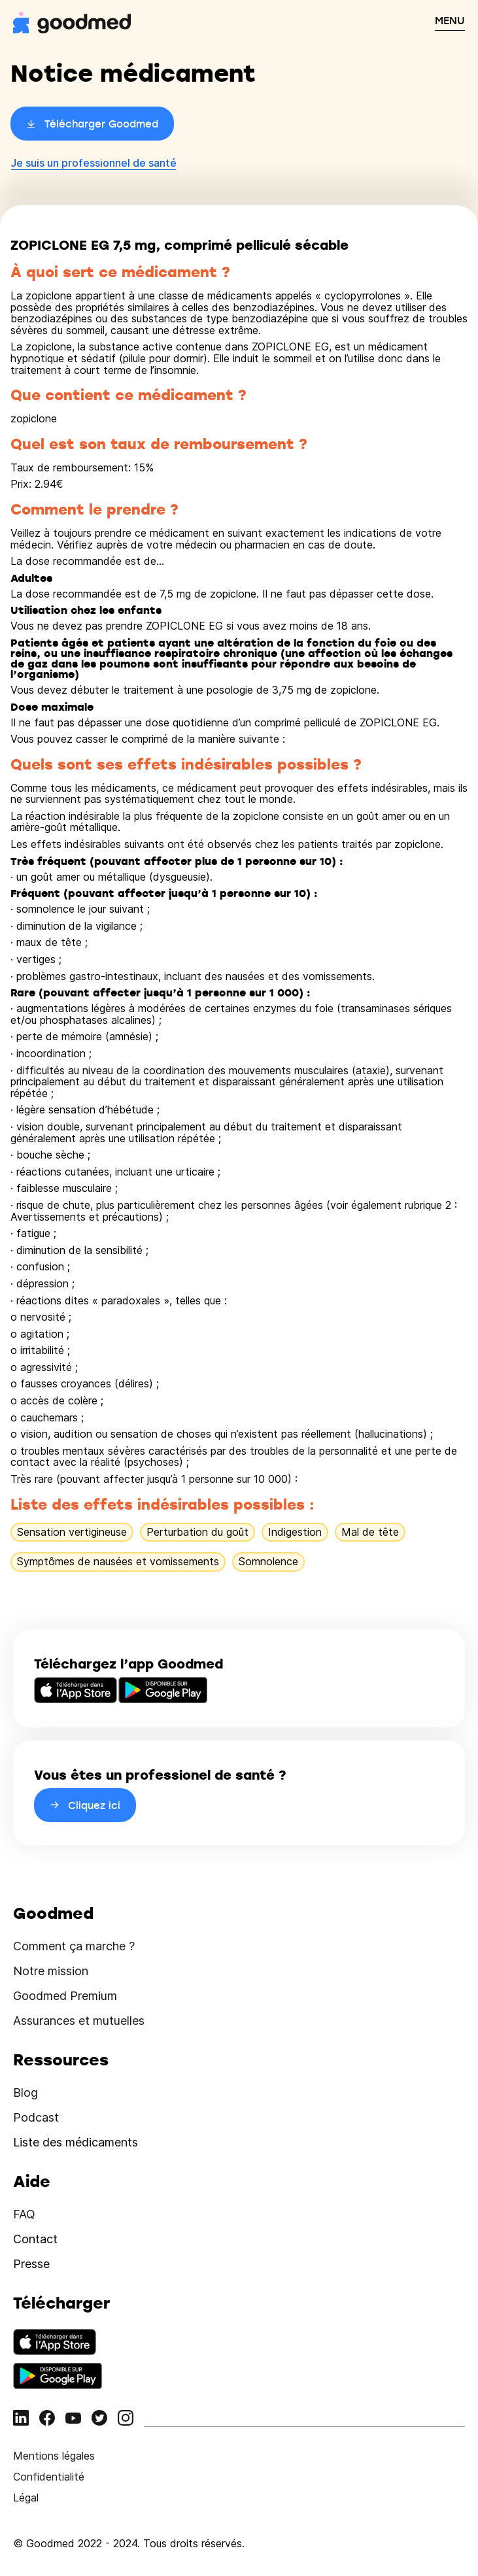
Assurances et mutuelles (79, 2020)
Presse (31, 2264)
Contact (35, 2239)
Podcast (36, 2117)
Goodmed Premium (65, 1996)
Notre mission (50, 1971)
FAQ (24, 2214)
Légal (26, 2497)
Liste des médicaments (75, 2142)
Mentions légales (54, 2455)
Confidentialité (48, 2476)
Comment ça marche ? (74, 1946)
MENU (450, 20)
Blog (25, 2092)
